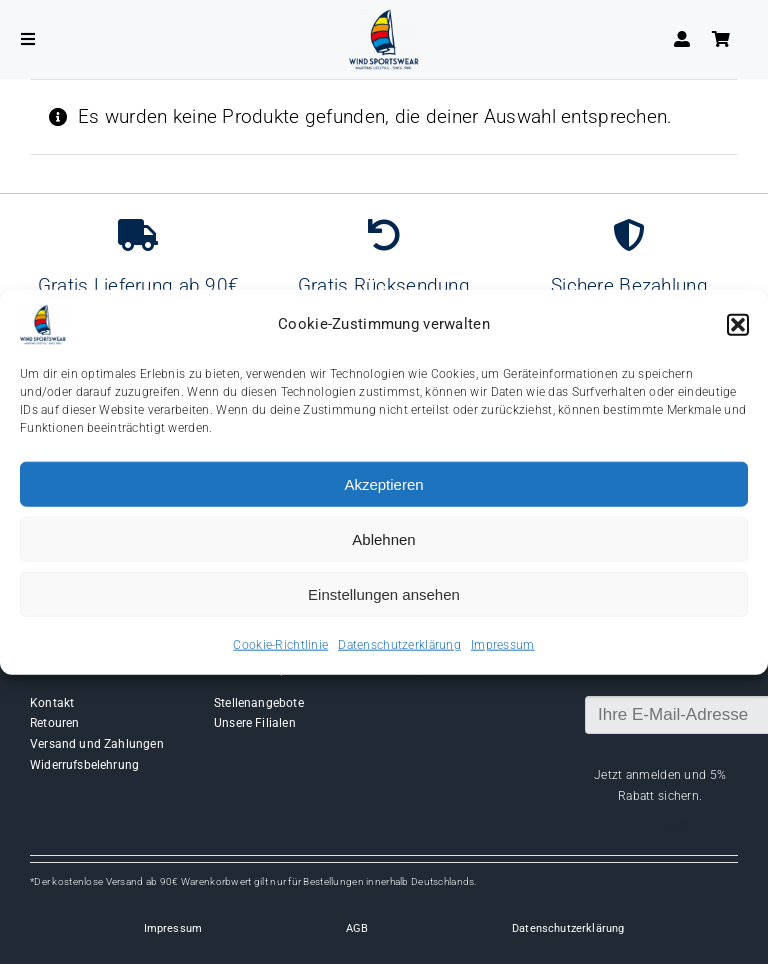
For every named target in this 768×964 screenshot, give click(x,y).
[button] (738, 325)
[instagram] (678, 827)
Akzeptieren (383, 483)
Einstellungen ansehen (384, 593)
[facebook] (642, 827)
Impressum (503, 645)
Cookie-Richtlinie (280, 645)
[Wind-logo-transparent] (384, 18)
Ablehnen (383, 538)
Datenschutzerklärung (399, 645)
